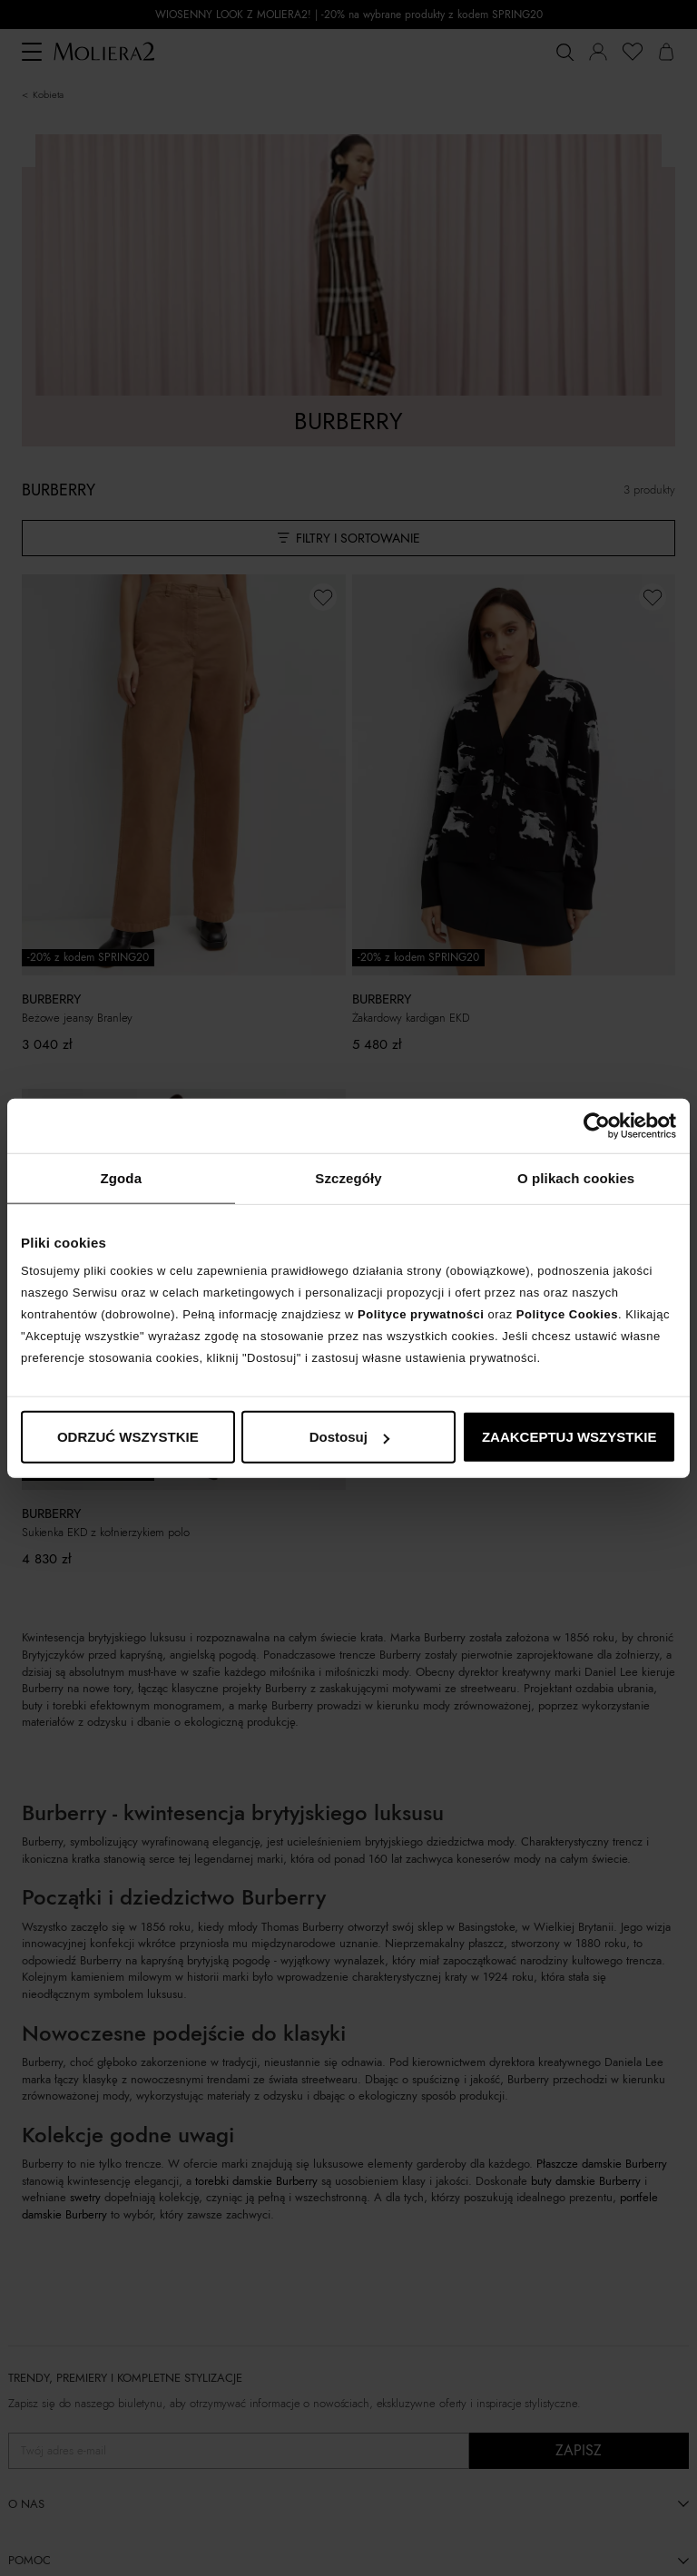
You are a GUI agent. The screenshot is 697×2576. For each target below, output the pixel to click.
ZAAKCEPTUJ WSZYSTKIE (569, 1437)
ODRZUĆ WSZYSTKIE (128, 1437)
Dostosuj (349, 1437)
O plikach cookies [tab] (575, 1177)
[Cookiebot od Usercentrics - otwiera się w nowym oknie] (596, 1125)
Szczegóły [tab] (348, 1177)
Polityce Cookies (567, 1314)
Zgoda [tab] (121, 1177)
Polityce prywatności (421, 1314)
